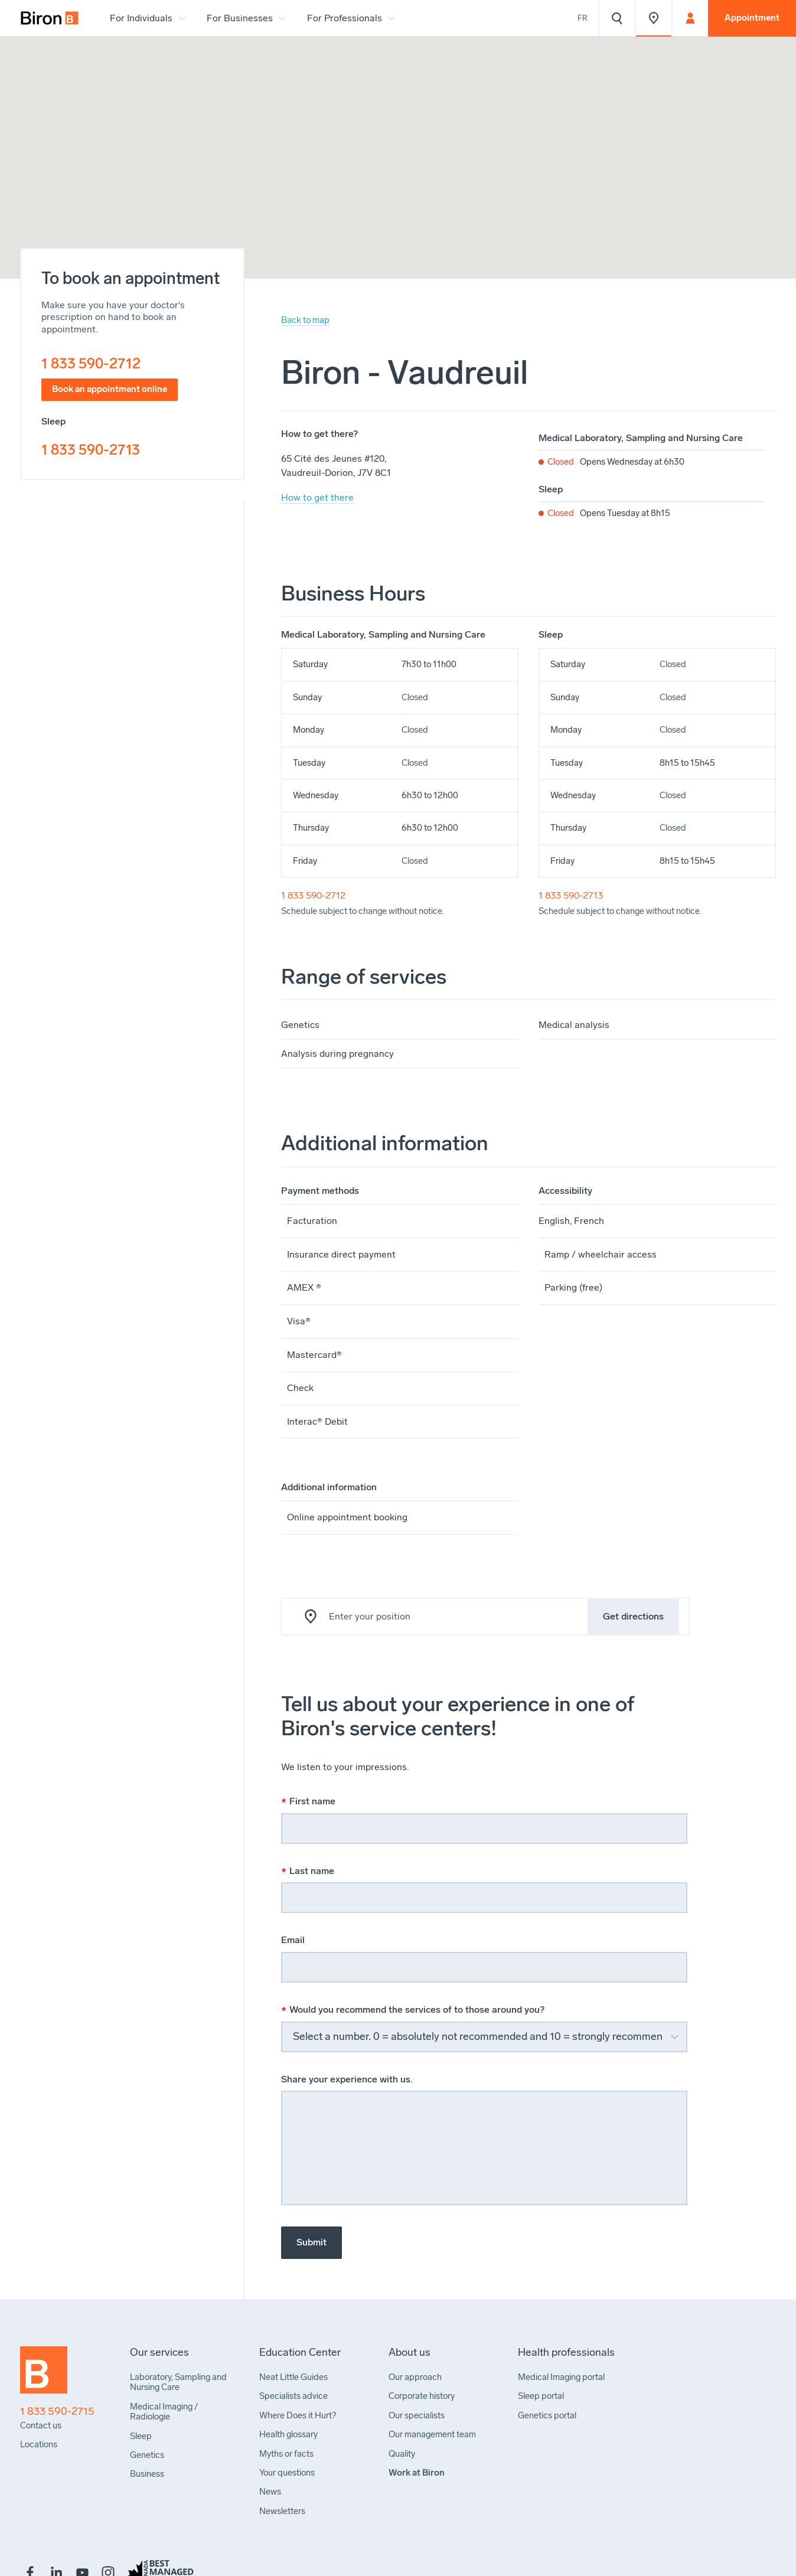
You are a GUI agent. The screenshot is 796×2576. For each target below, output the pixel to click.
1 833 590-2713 (90, 449)
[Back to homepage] (43, 2375)
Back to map (305, 320)
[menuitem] (49, 18)
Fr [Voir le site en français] (583, 18)
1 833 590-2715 (57, 2411)
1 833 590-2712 (91, 363)
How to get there (317, 497)
